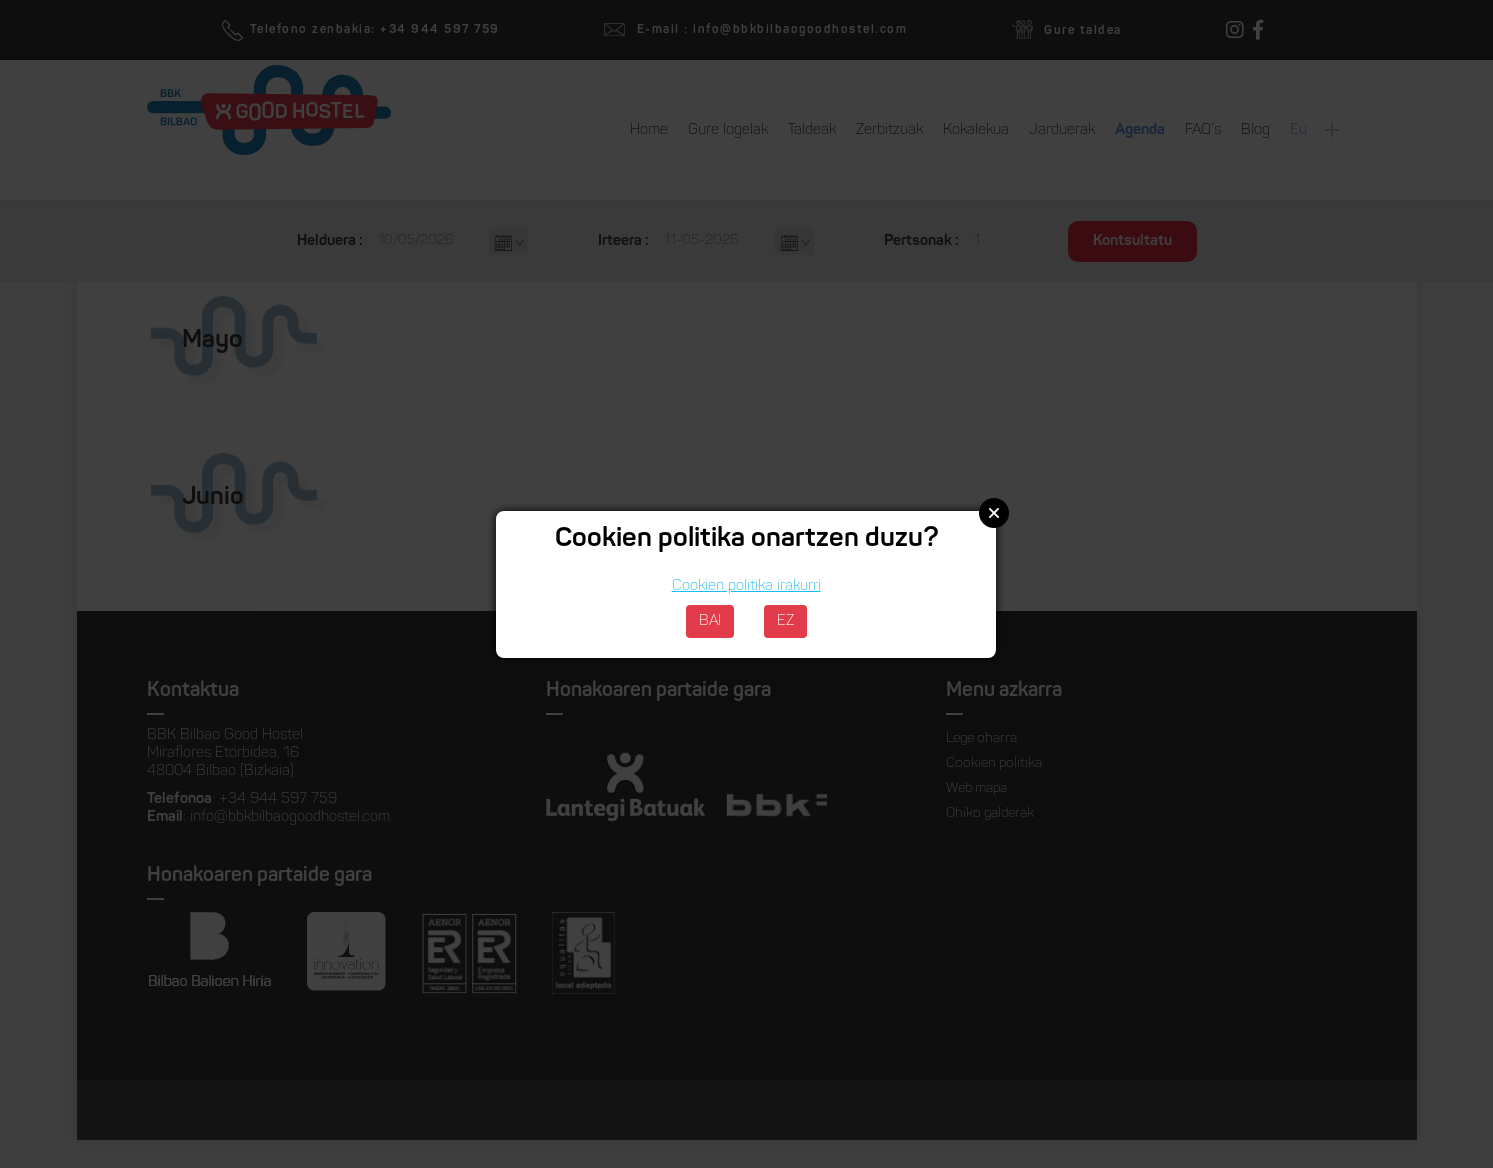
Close (994, 513)
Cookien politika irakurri (746, 586)
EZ (785, 621)
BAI (710, 621)
